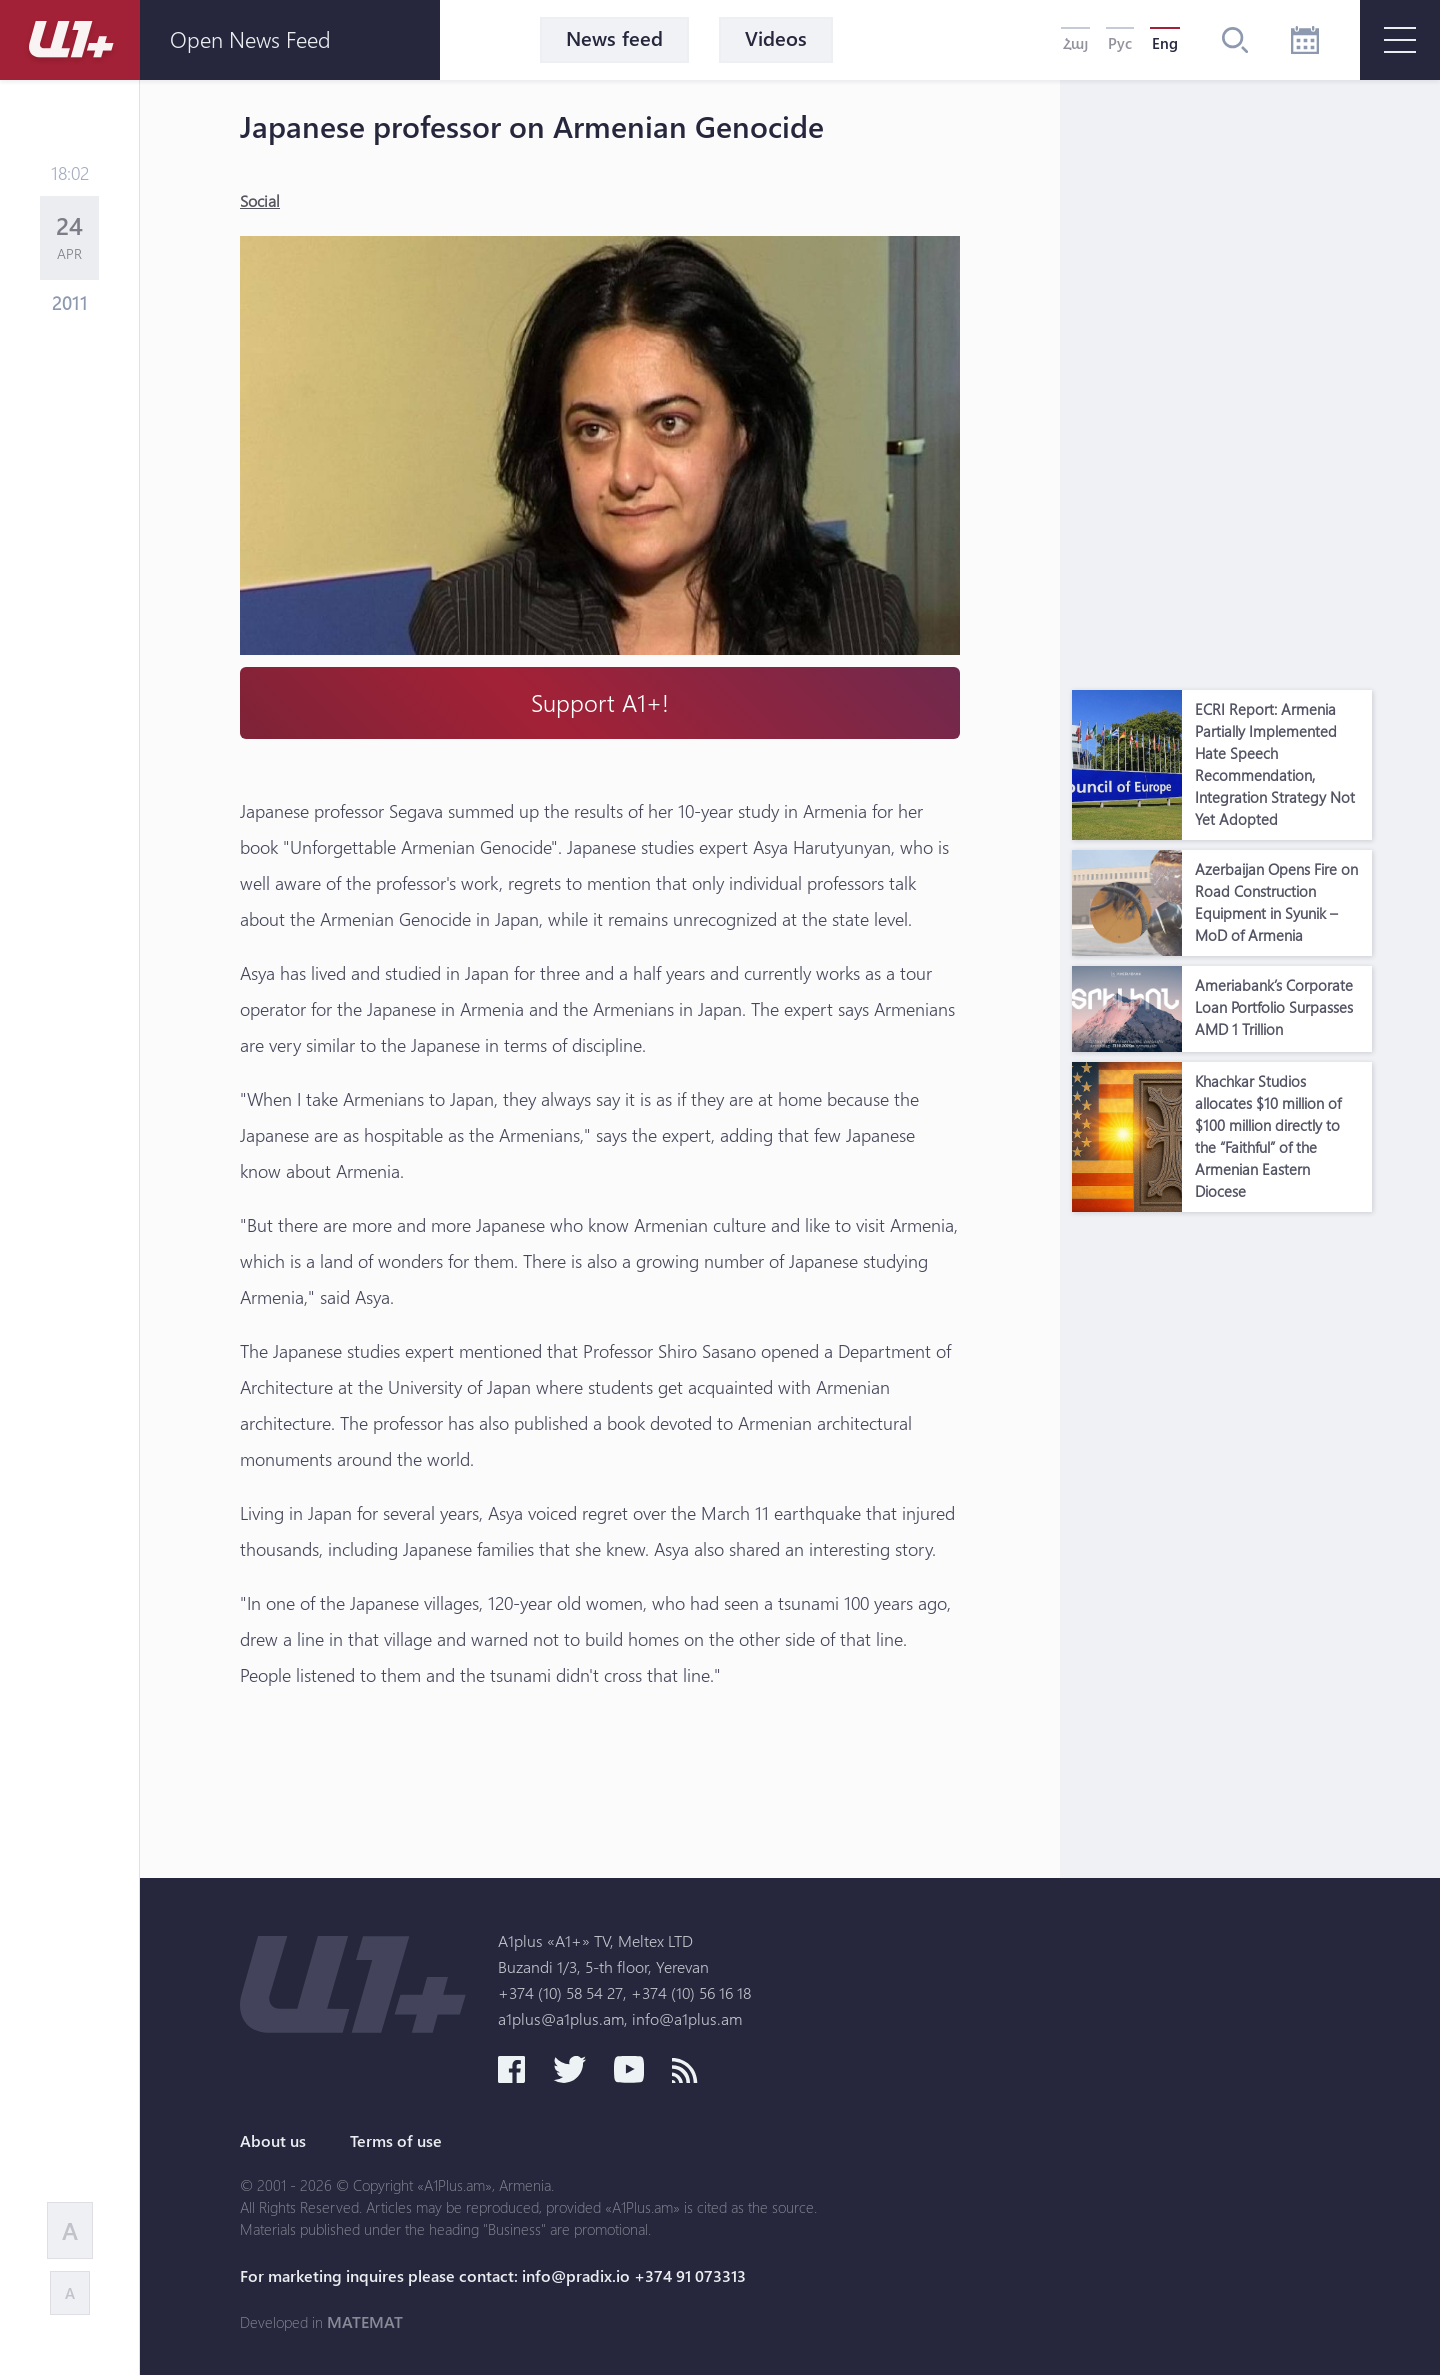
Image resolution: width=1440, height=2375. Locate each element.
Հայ (1075, 43)
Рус (1120, 43)
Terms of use (396, 2141)
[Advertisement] (1222, 380)
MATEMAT (365, 2322)
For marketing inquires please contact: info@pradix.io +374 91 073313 (493, 2276)
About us (273, 2141)
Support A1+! (600, 702)
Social (260, 200)
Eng (1165, 43)
